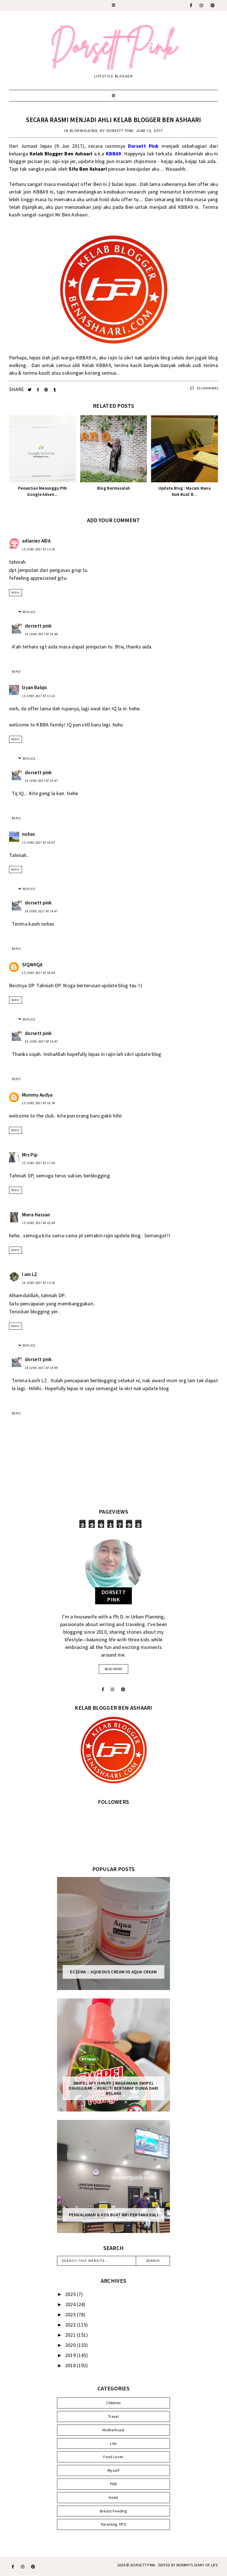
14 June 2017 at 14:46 (41, 634)
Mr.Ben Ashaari (71, 214)
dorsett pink (38, 626)
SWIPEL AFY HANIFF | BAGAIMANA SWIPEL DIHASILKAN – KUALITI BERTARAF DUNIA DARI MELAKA (113, 2088)
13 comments (204, 388)
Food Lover (113, 2456)
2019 (71, 2355)
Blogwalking (84, 130)
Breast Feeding (113, 2511)
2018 (71, 2365)
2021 (71, 2335)
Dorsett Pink (143, 2565)
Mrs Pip (30, 1155)
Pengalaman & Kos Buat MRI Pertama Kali (113, 2214)
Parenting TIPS (113, 2524)
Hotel (113, 2497)
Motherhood (113, 2429)
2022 (71, 2324)
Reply (15, 592)
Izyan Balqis (34, 687)
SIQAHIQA (32, 965)
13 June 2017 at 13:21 (38, 696)
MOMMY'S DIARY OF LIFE (197, 2565)
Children (113, 2402)
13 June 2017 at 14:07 (38, 843)
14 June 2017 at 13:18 (38, 1283)
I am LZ (29, 1274)
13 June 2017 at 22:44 (38, 1223)
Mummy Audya (37, 1095)
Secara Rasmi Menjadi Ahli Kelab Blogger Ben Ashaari (113, 120)
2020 (71, 2345)
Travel (113, 2416)
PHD (113, 2483)
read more (113, 1669)
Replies (29, 612)
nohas (28, 834)
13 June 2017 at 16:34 (38, 1103)
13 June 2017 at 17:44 (38, 1163)
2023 (71, 2314)
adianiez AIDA (36, 541)
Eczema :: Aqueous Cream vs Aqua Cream (113, 1971)
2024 (71, 2304)
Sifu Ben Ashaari (88, 169)
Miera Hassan (36, 1215)
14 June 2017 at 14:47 (41, 781)
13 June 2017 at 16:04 (38, 973)
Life (113, 2443)
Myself (113, 2470)
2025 (71, 2294)
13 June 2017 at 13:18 (38, 549)
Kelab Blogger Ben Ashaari (61, 153)
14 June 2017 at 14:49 (41, 1368)
